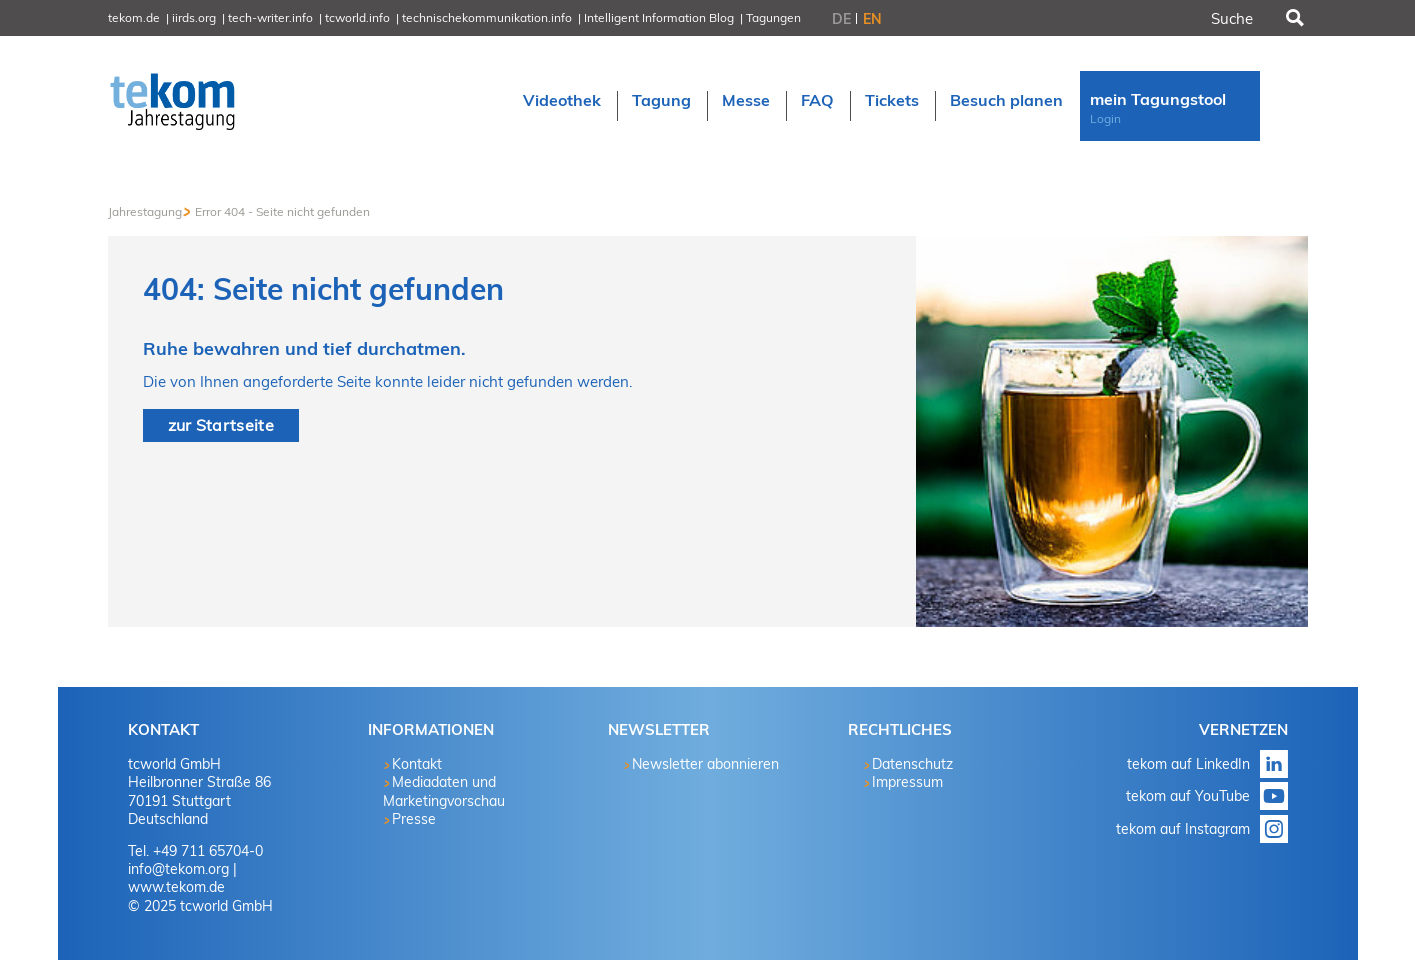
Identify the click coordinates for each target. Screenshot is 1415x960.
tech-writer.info (270, 17)
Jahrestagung (145, 211)
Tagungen (773, 17)
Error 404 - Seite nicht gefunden (282, 211)
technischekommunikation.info (487, 17)
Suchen (1293, 18)
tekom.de (134, 17)
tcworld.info (357, 17)
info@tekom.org (178, 869)
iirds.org (194, 17)
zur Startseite (221, 425)
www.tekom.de (176, 887)
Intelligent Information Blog (659, 17)
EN (872, 19)
